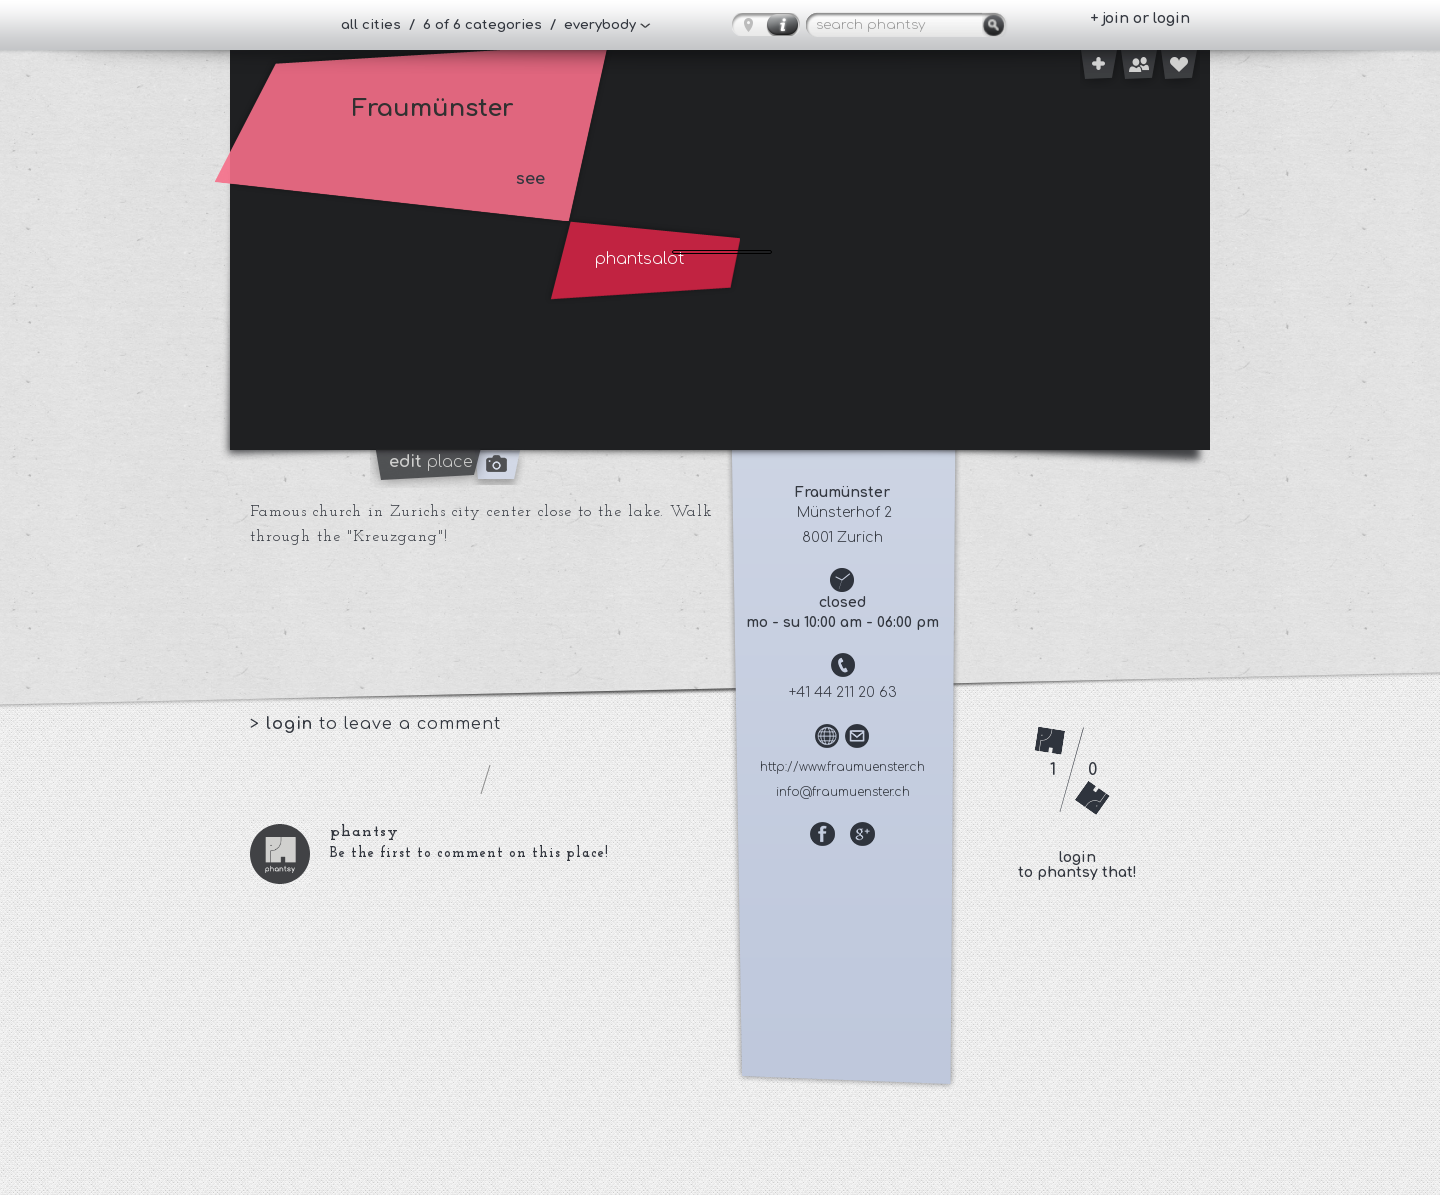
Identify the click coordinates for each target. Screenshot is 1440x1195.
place (431, 462)
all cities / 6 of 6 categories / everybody (488, 25)
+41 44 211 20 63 (843, 692)
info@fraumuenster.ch (843, 792)
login (292, 724)
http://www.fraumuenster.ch (842, 767)
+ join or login (1140, 18)
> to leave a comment (375, 724)
